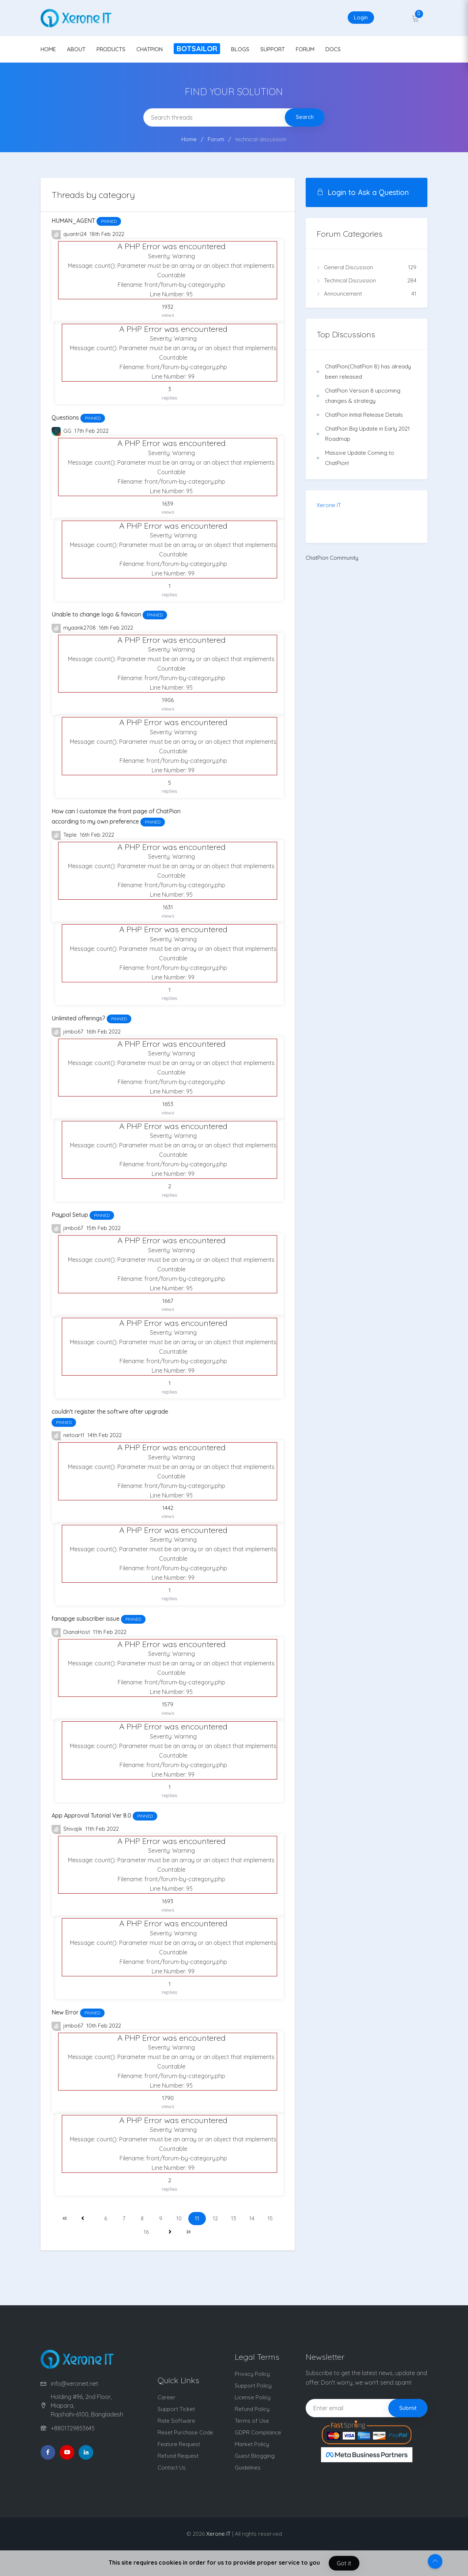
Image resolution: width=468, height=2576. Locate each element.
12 (215, 2218)
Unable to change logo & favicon (109, 614)
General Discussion (366, 267)
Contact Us (172, 2467)
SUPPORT (272, 49)
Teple (65, 835)
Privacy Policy (252, 2373)
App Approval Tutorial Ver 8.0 (104, 1815)
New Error (78, 2012)
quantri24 (70, 234)
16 (146, 2231)
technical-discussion (260, 139)
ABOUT (76, 49)
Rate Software (176, 2420)
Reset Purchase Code (185, 2432)
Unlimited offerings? (91, 1018)
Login (361, 17)
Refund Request (178, 2455)
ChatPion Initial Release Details (364, 414)
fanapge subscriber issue (99, 1618)
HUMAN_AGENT (86, 220)
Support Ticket (176, 2409)
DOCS (333, 49)
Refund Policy (252, 2409)
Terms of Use (252, 2420)
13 (233, 2218)
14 (251, 2218)
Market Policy (252, 2444)
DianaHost (71, 1632)
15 (270, 2218)
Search (305, 116)
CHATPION (149, 49)
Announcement (366, 293)
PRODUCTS (111, 49)
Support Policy (253, 2385)
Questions (78, 417)
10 (179, 2218)
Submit (407, 2407)
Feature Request (179, 2444)
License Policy (253, 2397)
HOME (48, 49)
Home (189, 139)
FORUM (305, 49)
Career (167, 2397)
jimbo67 (68, 1032)
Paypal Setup (83, 1214)
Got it (344, 2563)
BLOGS (240, 49)
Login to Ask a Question (363, 192)
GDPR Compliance (258, 2432)
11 (197, 2218)
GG (62, 431)
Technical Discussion (366, 280)
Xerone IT (329, 505)
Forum (216, 139)
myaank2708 (74, 628)
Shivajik (68, 1829)
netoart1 (69, 1435)
